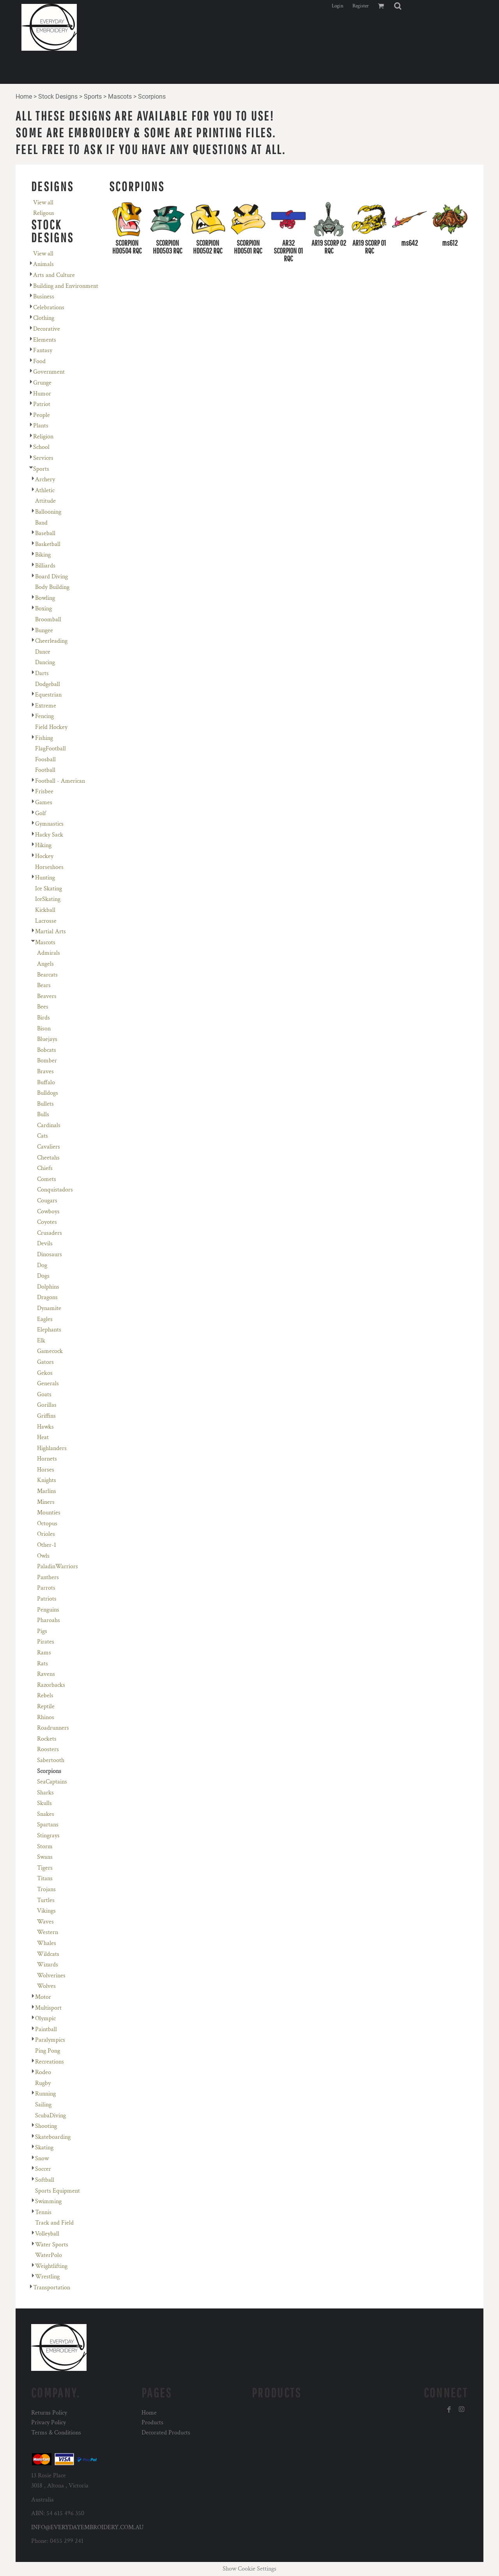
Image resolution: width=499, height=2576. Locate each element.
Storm (45, 1846)
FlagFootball (50, 749)
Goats (44, 1394)
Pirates (45, 1642)
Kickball (45, 910)
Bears (44, 985)
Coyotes (47, 1222)
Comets (46, 1179)
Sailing (43, 2105)
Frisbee (44, 791)
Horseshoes (49, 867)
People (41, 415)
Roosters (48, 1749)
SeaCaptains (52, 1782)
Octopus (47, 1523)
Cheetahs (48, 1158)
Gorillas (47, 1405)
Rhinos (45, 1717)
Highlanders (52, 1448)
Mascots (120, 96)
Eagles (45, 1319)
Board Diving (51, 577)
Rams (44, 1653)
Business (43, 297)
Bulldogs (47, 1093)
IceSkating (47, 899)
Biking (43, 555)
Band (41, 523)
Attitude (45, 501)
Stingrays (48, 1835)
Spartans (47, 1825)
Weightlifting (51, 2266)
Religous (43, 213)
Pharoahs (48, 1620)
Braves (45, 1071)
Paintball (46, 2029)
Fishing (44, 738)
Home (24, 96)
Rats (42, 1663)
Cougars (47, 1201)
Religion (43, 437)
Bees (42, 1007)
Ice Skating (48, 889)
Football (45, 770)
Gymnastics (49, 824)
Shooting (46, 2126)
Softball (44, 2180)
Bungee (44, 630)
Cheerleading (51, 641)
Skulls (44, 1803)
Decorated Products (166, 2433)
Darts (42, 673)
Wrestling (47, 2277)
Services (43, 458)
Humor (42, 394)
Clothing (43, 318)
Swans (45, 1857)
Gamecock (50, 1351)
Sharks (45, 1793)
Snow (42, 2158)
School (41, 447)
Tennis (43, 2212)
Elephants (49, 1330)
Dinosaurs (49, 1254)
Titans (45, 1878)
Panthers (48, 1577)
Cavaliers (48, 1147)
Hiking (43, 845)
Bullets (45, 1104)
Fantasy (42, 350)
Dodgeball (47, 684)
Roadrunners (53, 1728)
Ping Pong (47, 2051)
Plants (40, 426)
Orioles (46, 1534)
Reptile (46, 1706)
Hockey (44, 856)
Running (45, 2094)
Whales (46, 1943)
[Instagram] (461, 2409)
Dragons (47, 1297)
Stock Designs (58, 96)
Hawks (45, 1427)
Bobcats (46, 1050)
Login (337, 6)
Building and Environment (65, 286)
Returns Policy (49, 2413)
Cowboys (48, 1211)
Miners (46, 1502)
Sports (93, 96)
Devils (45, 1243)
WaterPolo (48, 2255)
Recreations (49, 2062)
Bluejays (47, 1039)
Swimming (48, 2201)
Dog (42, 1265)
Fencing (44, 716)
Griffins (46, 1416)
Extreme (45, 706)
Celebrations (48, 307)
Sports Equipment (57, 2191)
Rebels (45, 1695)
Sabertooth (50, 1760)
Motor (43, 1997)
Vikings (46, 1911)
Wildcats (48, 1954)
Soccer (43, 2169)
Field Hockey (51, 727)
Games (43, 802)
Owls (43, 1556)
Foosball (45, 759)
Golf (40, 813)
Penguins (48, 1610)
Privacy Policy (48, 2422)
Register (360, 6)
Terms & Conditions (56, 2433)
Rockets (47, 1739)
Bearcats (47, 975)
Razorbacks (51, 1685)
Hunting (45, 878)
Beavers (47, 996)
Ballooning (48, 512)
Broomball (48, 619)
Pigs (42, 1631)
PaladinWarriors (57, 1566)
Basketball (47, 544)
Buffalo (46, 1082)
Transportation (51, 2287)
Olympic (45, 2018)
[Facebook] (449, 2409)
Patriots (47, 1599)
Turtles (46, 1900)
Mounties (48, 1513)
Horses (45, 1470)
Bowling (45, 598)
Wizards (47, 1965)
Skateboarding (53, 2137)
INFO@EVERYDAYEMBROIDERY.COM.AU (87, 2527)
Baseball (45, 533)
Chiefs (45, 1168)
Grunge (42, 383)
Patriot (41, 404)
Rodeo (43, 2072)
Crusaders (49, 1233)
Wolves (46, 1986)
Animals (43, 264)
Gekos (45, 1373)
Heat (43, 1437)
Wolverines (51, 1975)
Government (49, 372)
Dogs (43, 1276)
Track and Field (54, 2223)
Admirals (48, 953)
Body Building (52, 587)
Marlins (46, 1491)
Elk (41, 1341)
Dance (42, 652)
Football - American (60, 781)
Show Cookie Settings (249, 2569)
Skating (44, 2147)
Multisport (48, 2008)
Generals (48, 1383)
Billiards (45, 566)
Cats (42, 1136)
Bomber (47, 1061)
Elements (44, 340)
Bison (44, 1029)
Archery (45, 479)
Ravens (46, 1674)
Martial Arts (50, 931)
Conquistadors (55, 1190)
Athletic (45, 490)
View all (43, 203)
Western (47, 1932)
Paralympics (50, 2040)
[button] (398, 6)
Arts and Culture (54, 275)
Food (39, 361)
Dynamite (49, 1308)
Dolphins (48, 1287)
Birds (43, 1018)
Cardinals (48, 1125)
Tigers (45, 1868)
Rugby (43, 2083)
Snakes (45, 1814)
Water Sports (51, 2245)
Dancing (45, 662)
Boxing (43, 609)
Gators (45, 1362)
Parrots (46, 1588)
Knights (46, 1480)
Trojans (46, 1889)
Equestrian (48, 695)
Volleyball (47, 2234)
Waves (45, 1922)
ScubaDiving (50, 2116)
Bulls (43, 1114)
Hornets (47, 1459)
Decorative (46, 329)
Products (152, 2422)
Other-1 (46, 1545)
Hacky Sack (49, 835)
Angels (45, 964)
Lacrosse (46, 921)
